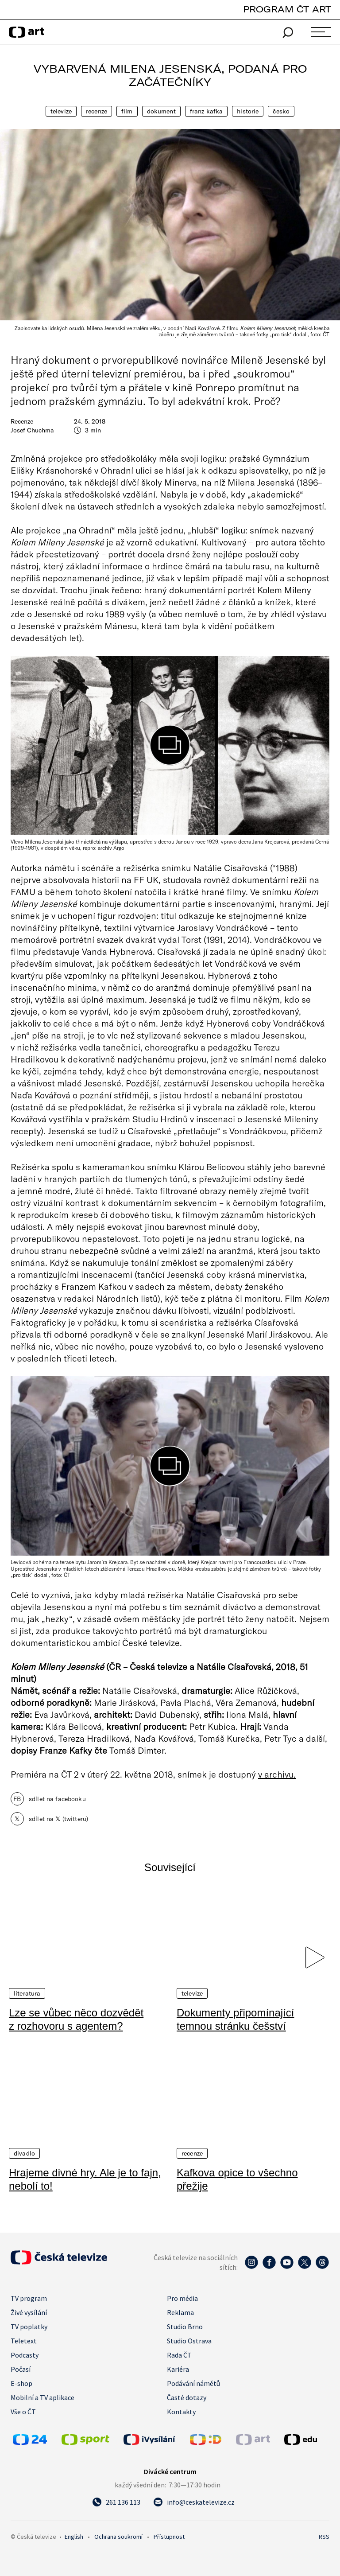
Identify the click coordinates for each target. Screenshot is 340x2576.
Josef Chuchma (32, 430)
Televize (61, 111)
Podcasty (25, 2354)
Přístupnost (169, 2537)
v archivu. (277, 1774)
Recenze (96, 111)
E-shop (21, 2383)
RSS (324, 2537)
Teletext (24, 2340)
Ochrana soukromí (118, 2537)
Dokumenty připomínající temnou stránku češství (235, 2019)
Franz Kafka (206, 111)
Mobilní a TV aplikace (42, 2397)
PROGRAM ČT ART (287, 9)
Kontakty (181, 2411)
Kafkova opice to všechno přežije (237, 2179)
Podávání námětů (193, 2383)
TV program (29, 2298)
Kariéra (178, 2369)
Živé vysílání (29, 2312)
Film (127, 111)
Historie (248, 111)
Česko (281, 111)
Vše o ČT (23, 2411)
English (74, 2537)
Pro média (182, 2298)
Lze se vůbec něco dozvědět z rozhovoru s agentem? (76, 2019)
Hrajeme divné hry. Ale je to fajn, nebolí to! (85, 2179)
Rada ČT (179, 2354)
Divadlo (24, 2153)
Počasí (21, 2369)
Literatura (27, 1993)
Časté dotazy (186, 2397)
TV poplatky (29, 2326)
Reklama (180, 2312)
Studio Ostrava (189, 2340)
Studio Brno (185, 2326)
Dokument (161, 111)
